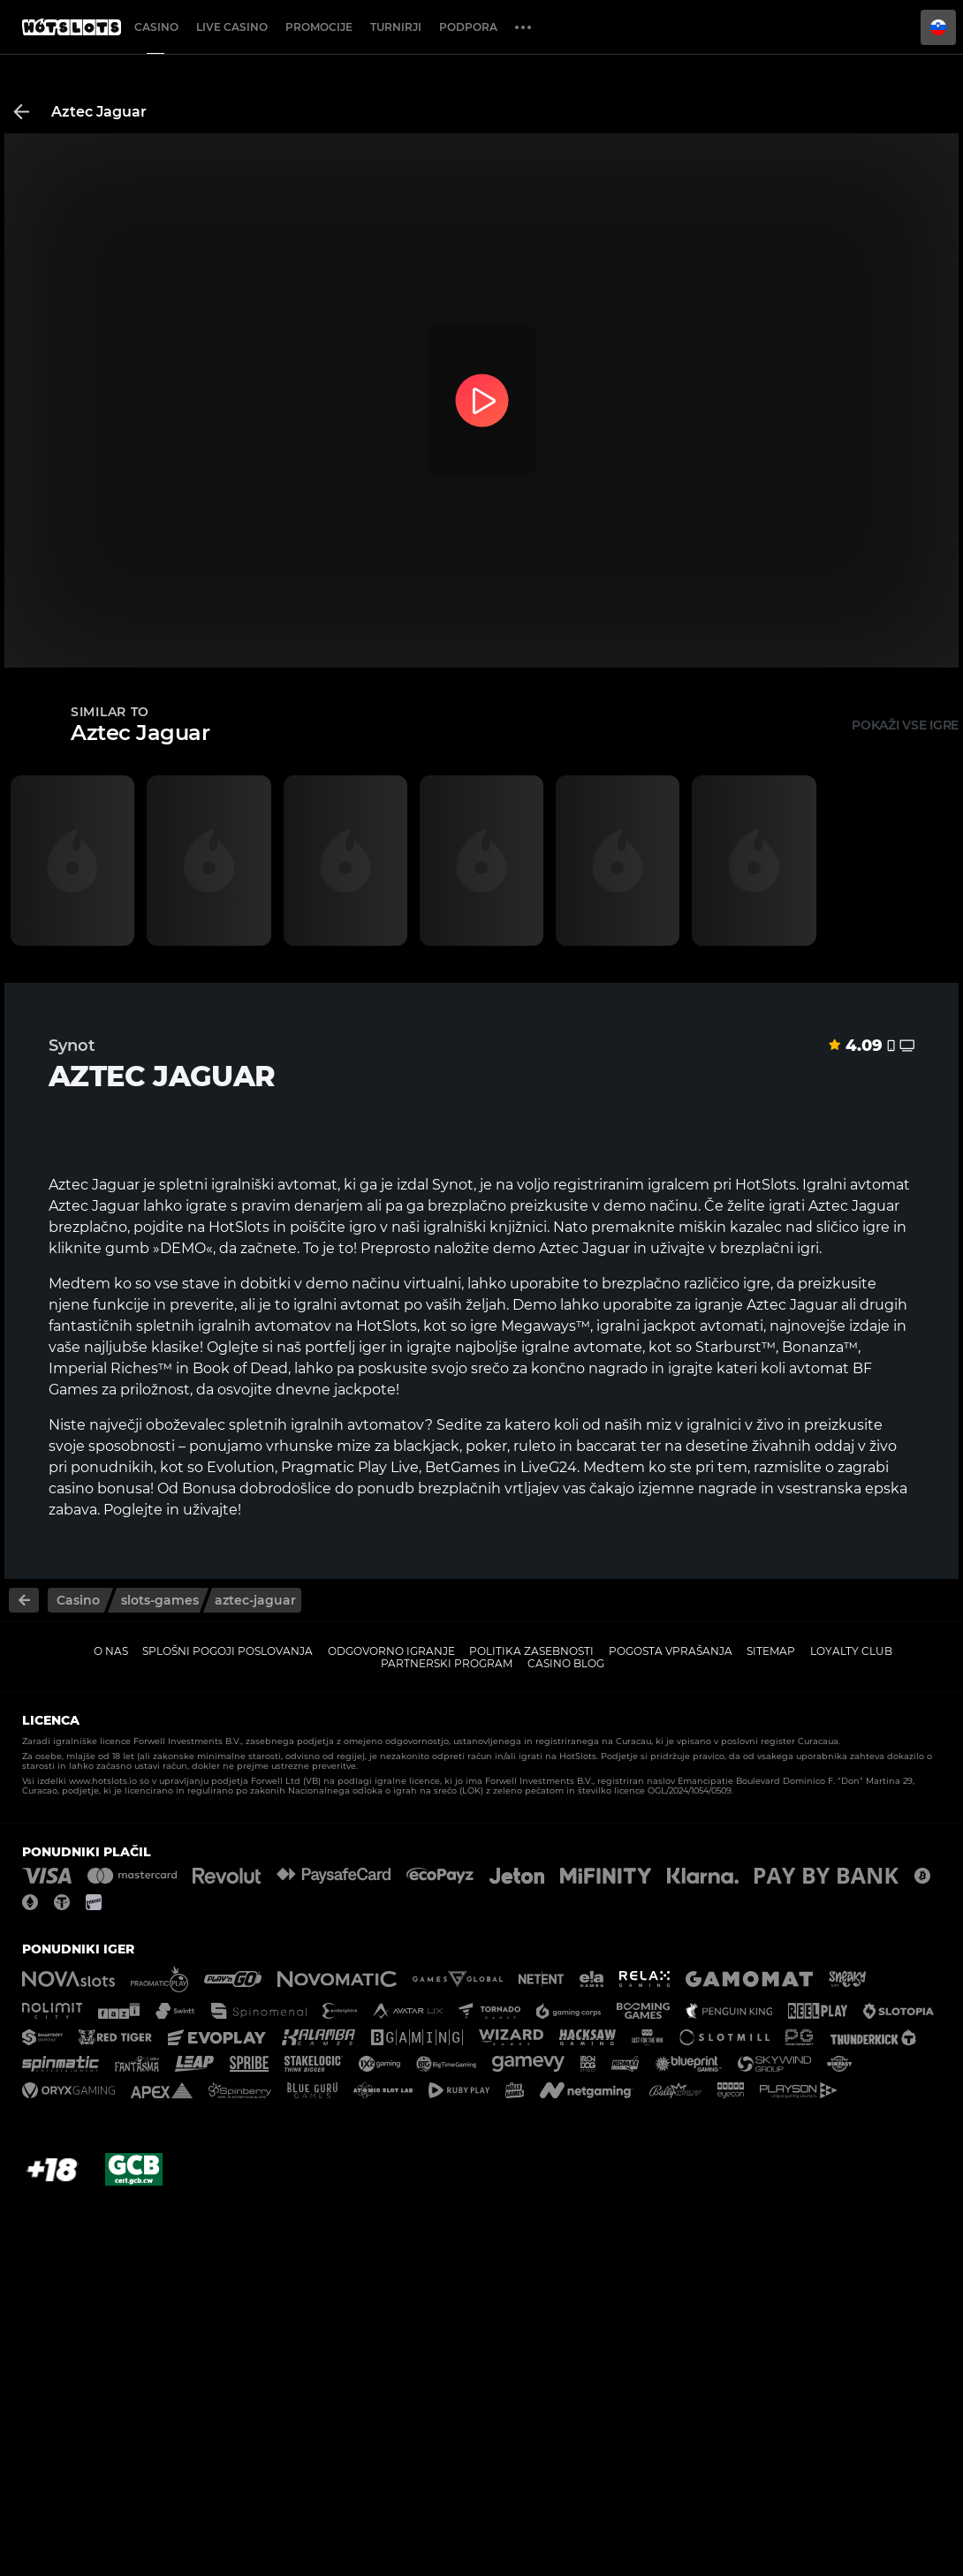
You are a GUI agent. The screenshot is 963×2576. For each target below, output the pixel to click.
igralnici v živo (735, 1424)
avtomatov (292, 1326)
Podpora (468, 27)
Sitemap (771, 1651)
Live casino (232, 27)
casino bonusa (99, 1488)
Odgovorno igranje (391, 1651)
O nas (111, 1651)
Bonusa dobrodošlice (256, 1488)
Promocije (319, 27)
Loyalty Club (851, 1651)
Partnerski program (446, 1663)
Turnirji (395, 27)
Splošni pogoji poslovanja (227, 1651)
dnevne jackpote (336, 1389)
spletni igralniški (216, 1184)
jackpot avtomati (703, 1326)
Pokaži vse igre (905, 725)
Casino (156, 27)
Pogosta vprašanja (670, 1651)
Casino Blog (565, 1663)
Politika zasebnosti (531, 1651)
